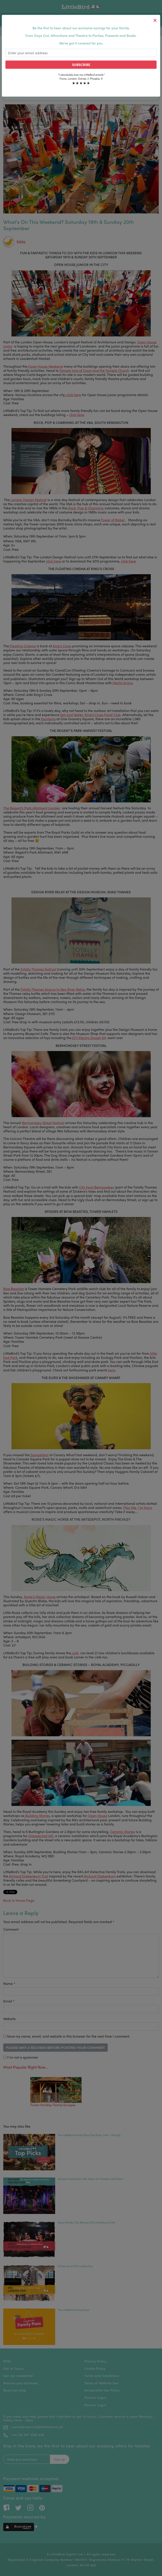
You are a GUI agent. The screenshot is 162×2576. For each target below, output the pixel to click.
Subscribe (81, 64)
